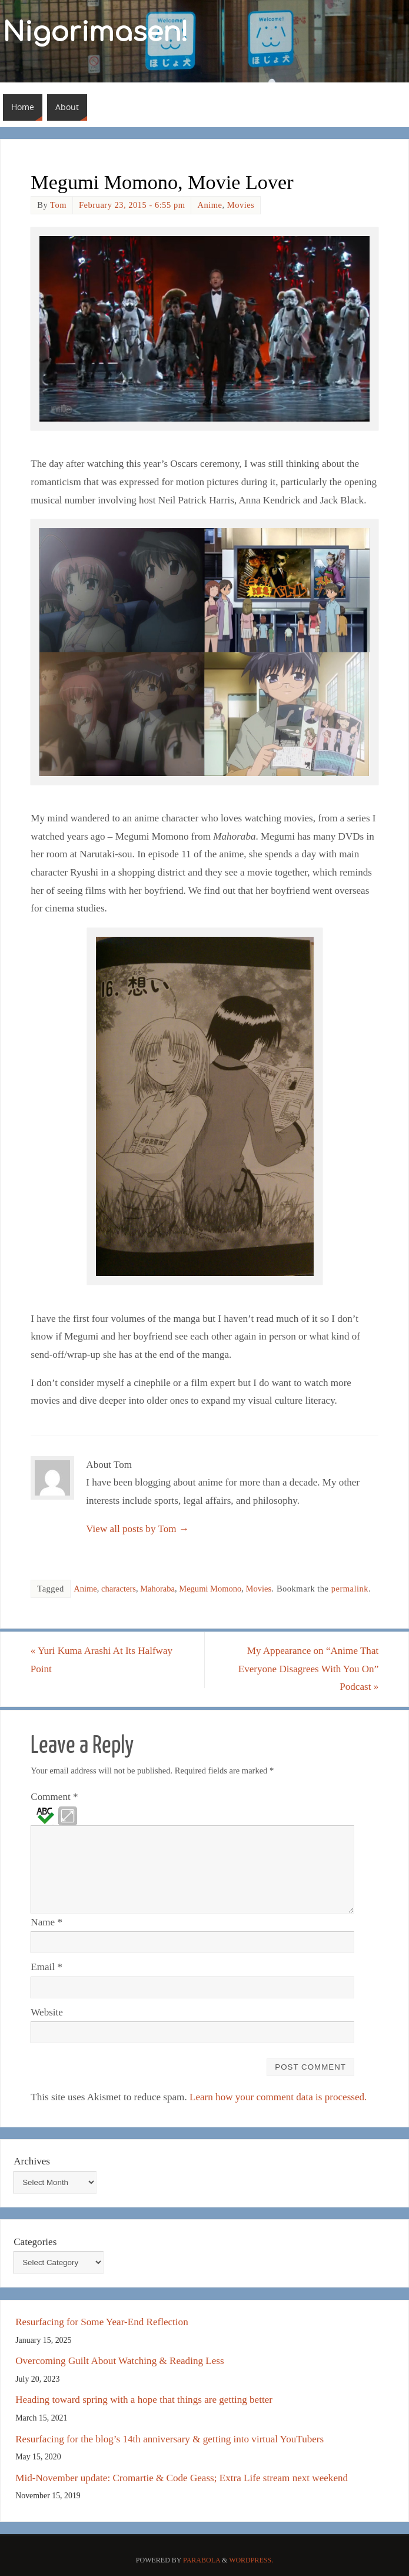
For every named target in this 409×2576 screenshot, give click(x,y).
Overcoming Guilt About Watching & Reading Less (119, 2360)
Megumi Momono (210, 1588)
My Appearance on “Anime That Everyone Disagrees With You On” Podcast (308, 1668)
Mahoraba (157, 1588)
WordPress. (251, 2560)
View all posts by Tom (137, 1528)
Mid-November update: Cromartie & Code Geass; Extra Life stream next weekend (181, 2478)
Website (47, 2012)
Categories (35, 2241)
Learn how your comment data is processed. (278, 2097)
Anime (209, 205)
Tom (58, 205)
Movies (241, 205)
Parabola (201, 2560)
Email (46, 1966)
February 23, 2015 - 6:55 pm (132, 205)
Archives (32, 2161)
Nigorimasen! (95, 33)
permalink (349, 1588)
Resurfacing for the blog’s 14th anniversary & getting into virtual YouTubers (169, 2439)
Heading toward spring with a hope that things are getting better (143, 2399)
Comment (54, 1796)
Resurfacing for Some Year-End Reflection (101, 2322)
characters (118, 1588)
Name (46, 1922)
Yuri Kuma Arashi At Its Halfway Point (102, 1660)
